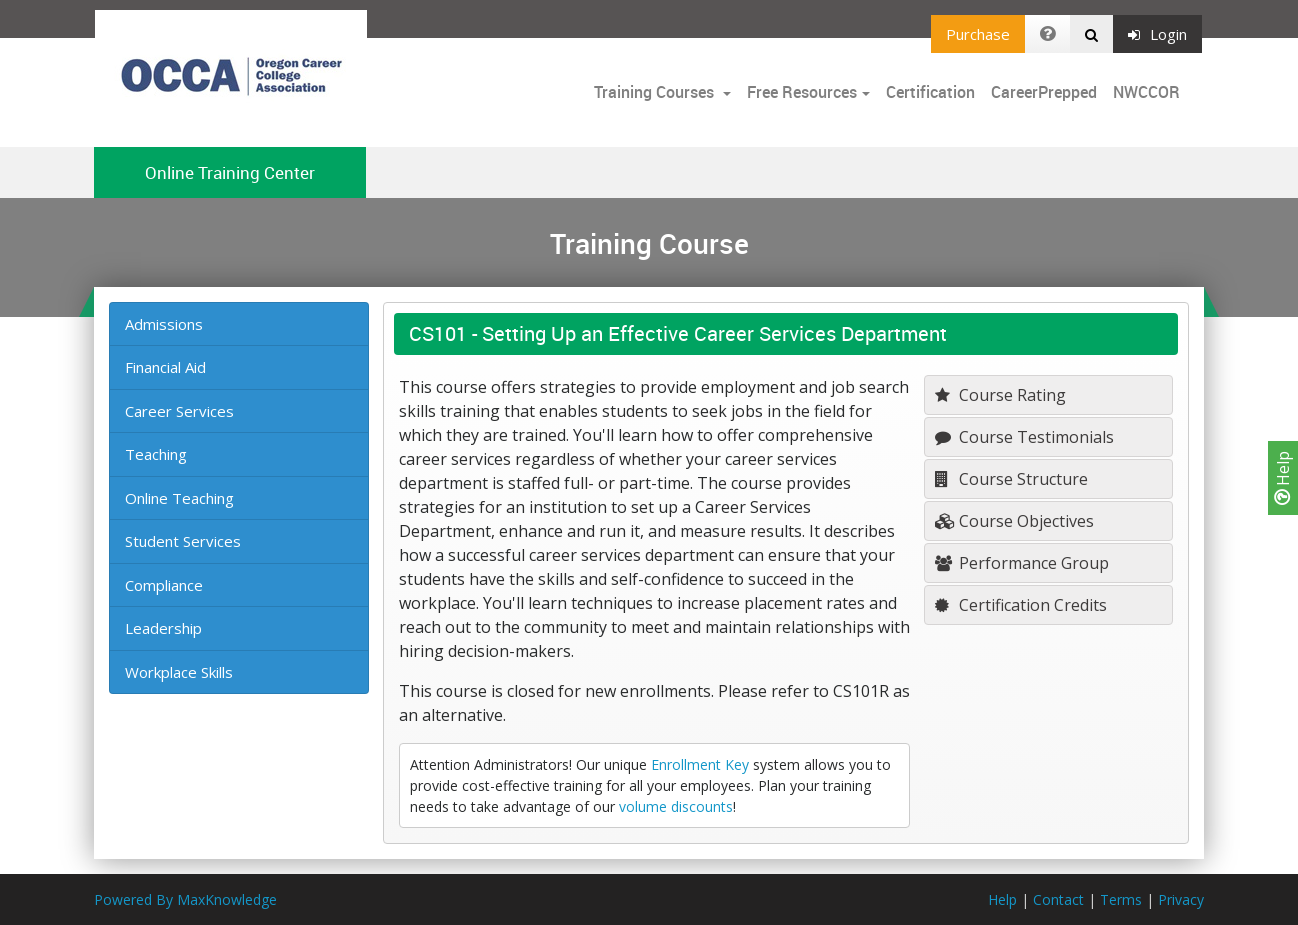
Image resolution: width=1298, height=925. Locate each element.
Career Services (179, 411)
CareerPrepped (1044, 92)
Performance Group (1022, 563)
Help (1283, 478)
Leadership (163, 628)
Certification (930, 92)
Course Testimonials (1024, 437)
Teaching (156, 454)
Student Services (183, 541)
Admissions (164, 324)
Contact (1058, 899)
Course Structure (1011, 479)
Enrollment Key (700, 764)
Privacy (1181, 899)
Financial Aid (165, 367)
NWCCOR (1146, 92)
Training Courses (656, 92)
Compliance (164, 585)
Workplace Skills (179, 672)
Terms (1121, 899)
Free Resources (802, 92)
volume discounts (676, 806)
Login (1157, 34)
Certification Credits (1021, 605)
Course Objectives (1014, 521)
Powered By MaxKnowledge (185, 899)
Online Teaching (179, 498)
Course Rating (1000, 395)
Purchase (978, 34)
